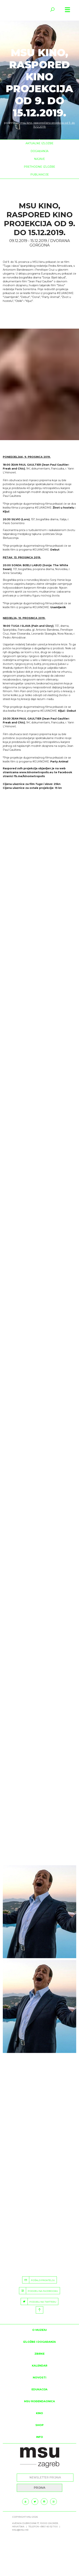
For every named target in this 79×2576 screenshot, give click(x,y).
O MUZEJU (39, 2330)
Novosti (39, 2377)
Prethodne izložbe (39, 166)
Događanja (39, 151)
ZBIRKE (39, 2353)
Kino (39, 2413)
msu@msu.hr (20, 2529)
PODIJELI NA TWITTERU (38, 2301)
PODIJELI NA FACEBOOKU (38, 2290)
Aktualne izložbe (39, 143)
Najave (39, 159)
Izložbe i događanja (39, 2341)
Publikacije (39, 174)
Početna (9, 123)
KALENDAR (39, 2365)
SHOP (39, 2425)
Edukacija (39, 2389)
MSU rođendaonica (39, 2401)
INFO (39, 2437)
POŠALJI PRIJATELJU (38, 2280)
